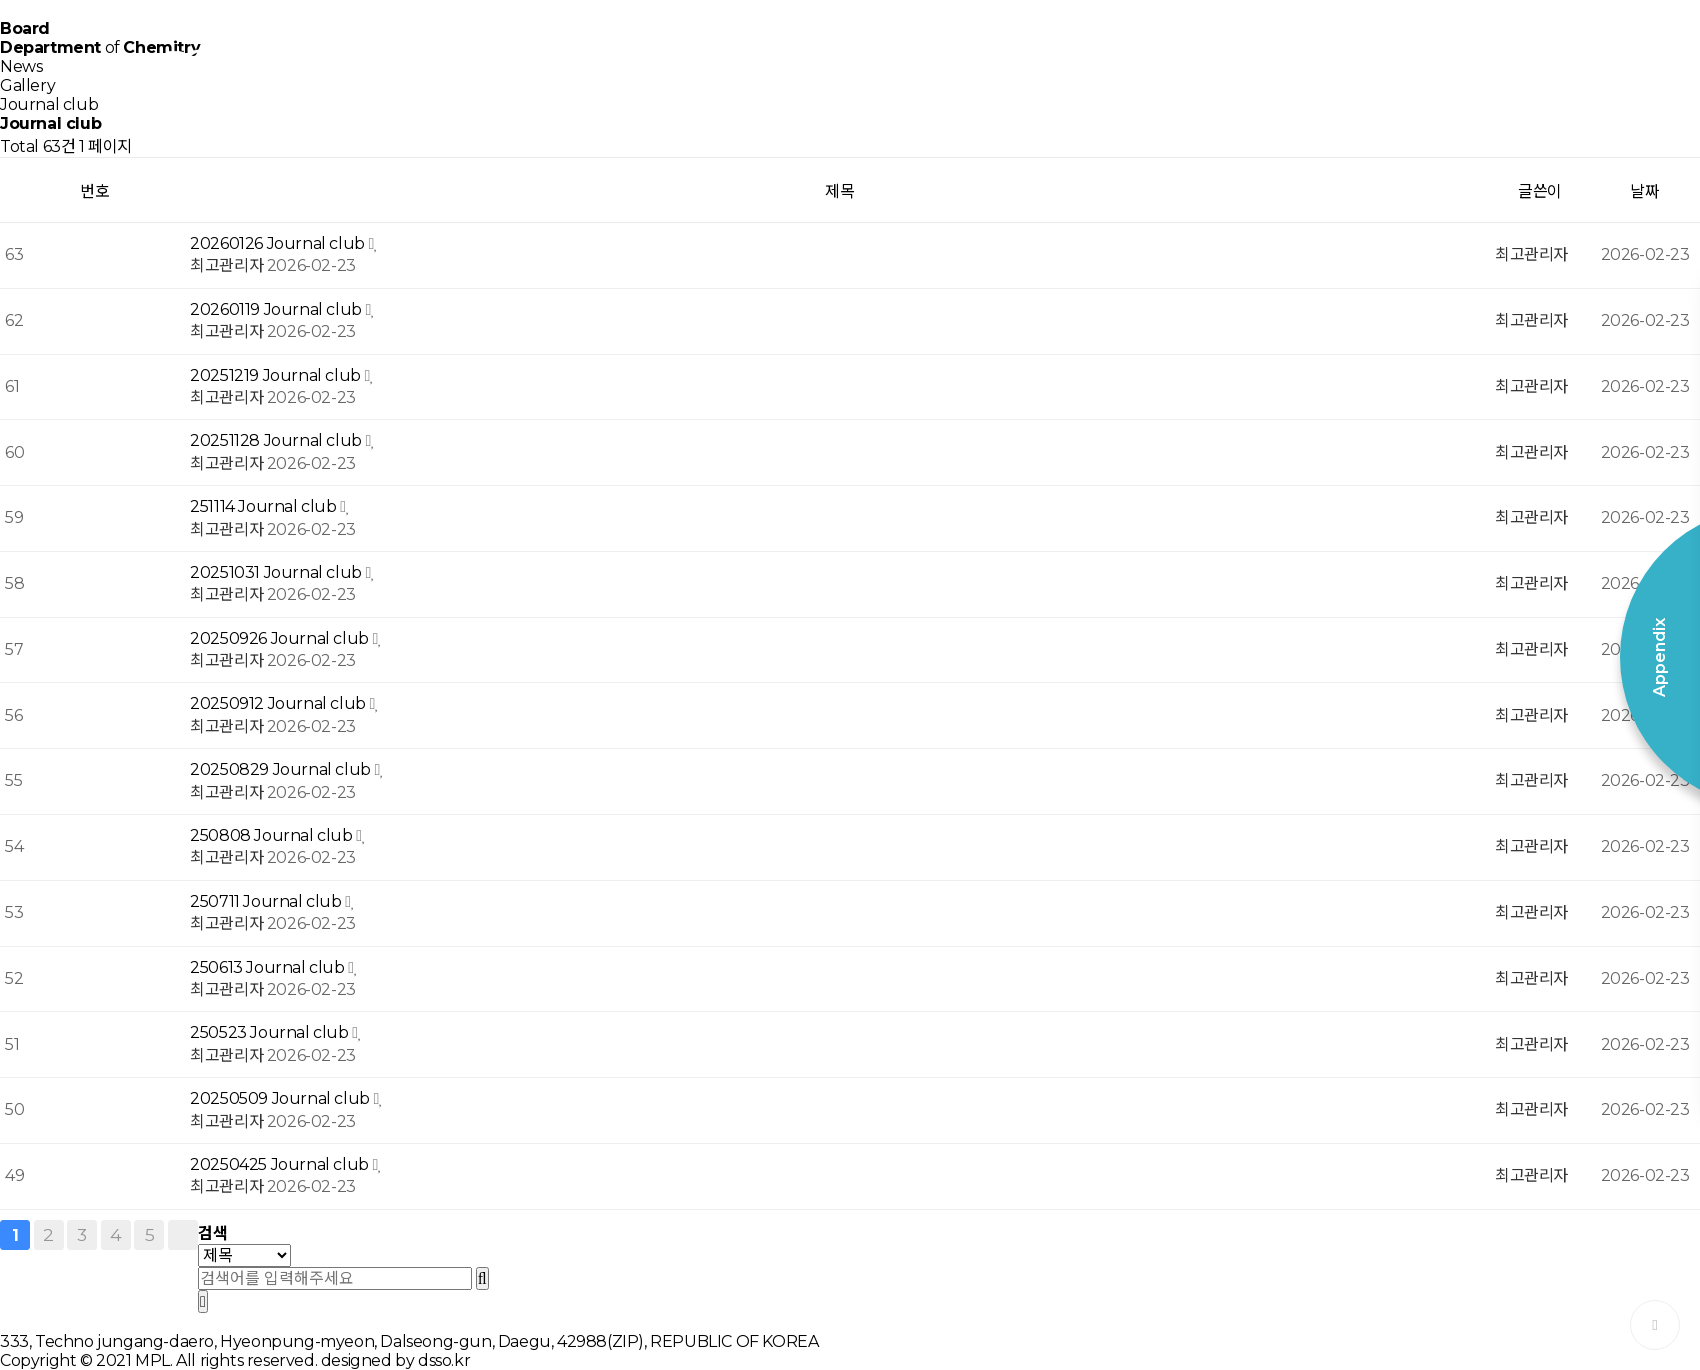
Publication (980, 60)
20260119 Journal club (277, 309)
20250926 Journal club (281, 638)
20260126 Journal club (279, 243)
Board (1140, 60)
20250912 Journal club (279, 703)
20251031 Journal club (277, 572)
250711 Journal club (267, 901)
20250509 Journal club (281, 1098)
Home (500, 60)
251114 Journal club (265, 506)
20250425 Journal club (281, 1164)
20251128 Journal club (277, 440)
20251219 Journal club (277, 375)
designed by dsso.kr (395, 1360)
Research (660, 60)
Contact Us (1300, 60)
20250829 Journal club (282, 769)
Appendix (1460, 60)
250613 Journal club (269, 967)
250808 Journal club (273, 835)
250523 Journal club (271, 1032)
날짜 (1644, 191)
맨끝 (183, 1235)
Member (820, 60)
